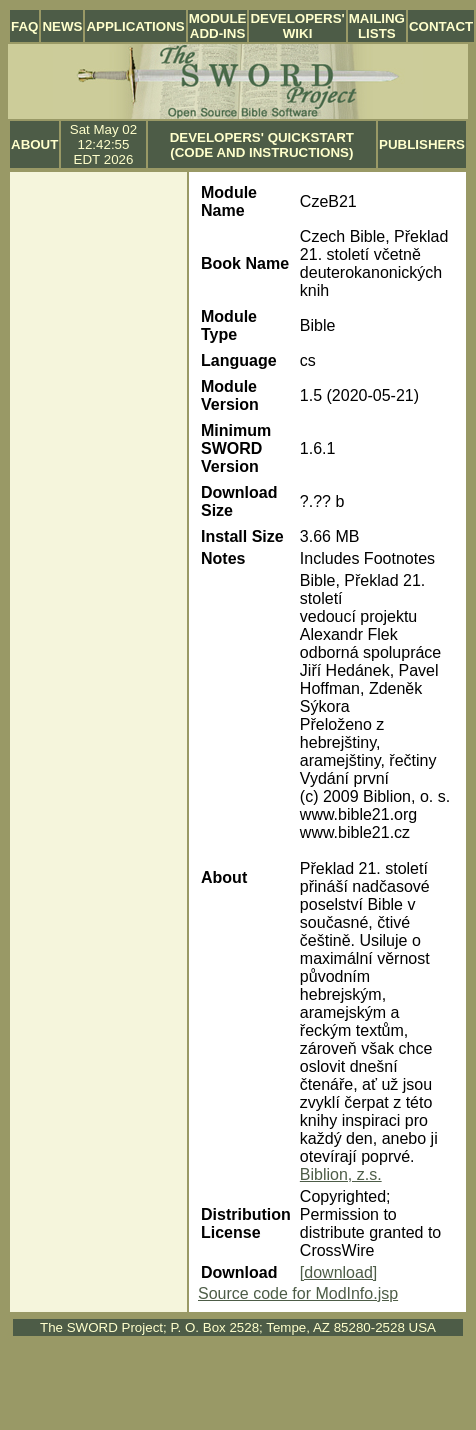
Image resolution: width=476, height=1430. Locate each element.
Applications (135, 26)
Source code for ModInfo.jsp (298, 1293)
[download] (338, 1272)
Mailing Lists (377, 26)
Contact (441, 26)
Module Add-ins (218, 26)
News (62, 26)
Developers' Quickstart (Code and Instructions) (262, 145)
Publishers (422, 144)
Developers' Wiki (297, 26)
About (34, 144)
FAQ (24, 26)
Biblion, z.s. (341, 1174)
